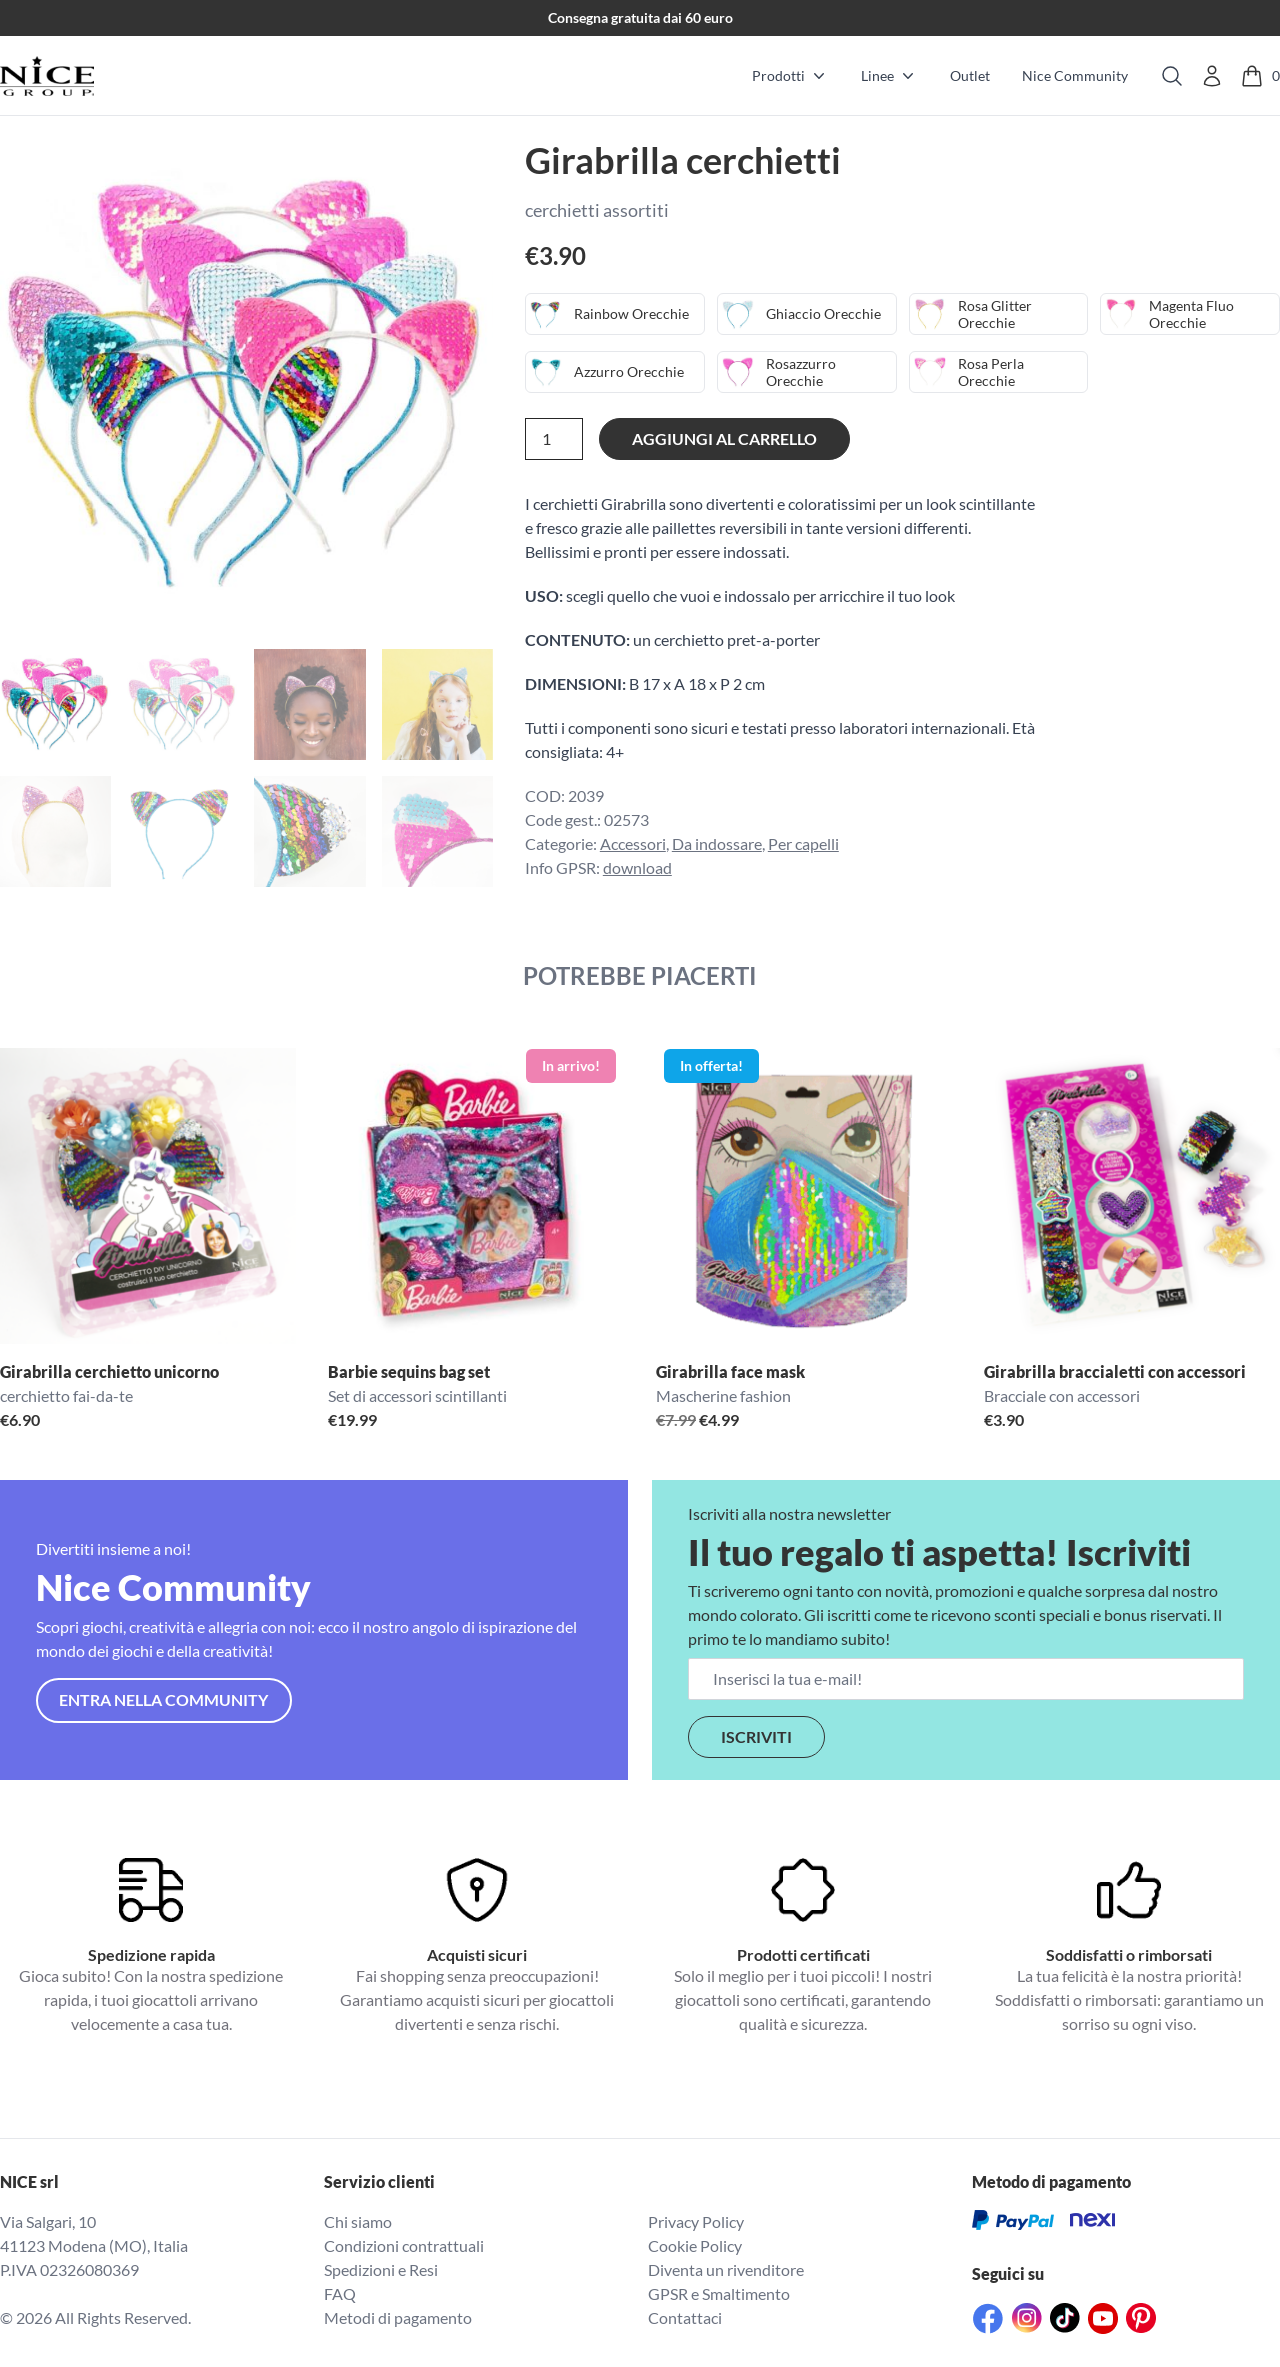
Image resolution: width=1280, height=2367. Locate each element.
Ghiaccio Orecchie (823, 313)
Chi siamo (358, 2221)
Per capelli (803, 843)
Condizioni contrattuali (404, 2245)
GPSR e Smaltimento (719, 2293)
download (637, 867)
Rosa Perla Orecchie (991, 372)
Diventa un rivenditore (726, 2269)
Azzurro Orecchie (629, 371)
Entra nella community (163, 1699)
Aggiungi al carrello (724, 438)
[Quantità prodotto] (554, 439)
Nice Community (1075, 75)
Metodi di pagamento (398, 2317)
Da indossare (717, 843)
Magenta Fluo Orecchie (1193, 314)
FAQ (340, 2293)
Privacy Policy (696, 2221)
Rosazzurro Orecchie (802, 372)
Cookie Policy (695, 2245)
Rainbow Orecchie (631, 313)
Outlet (970, 75)
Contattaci (685, 2317)
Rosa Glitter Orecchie (995, 314)
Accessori (633, 843)
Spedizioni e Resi (381, 2269)
